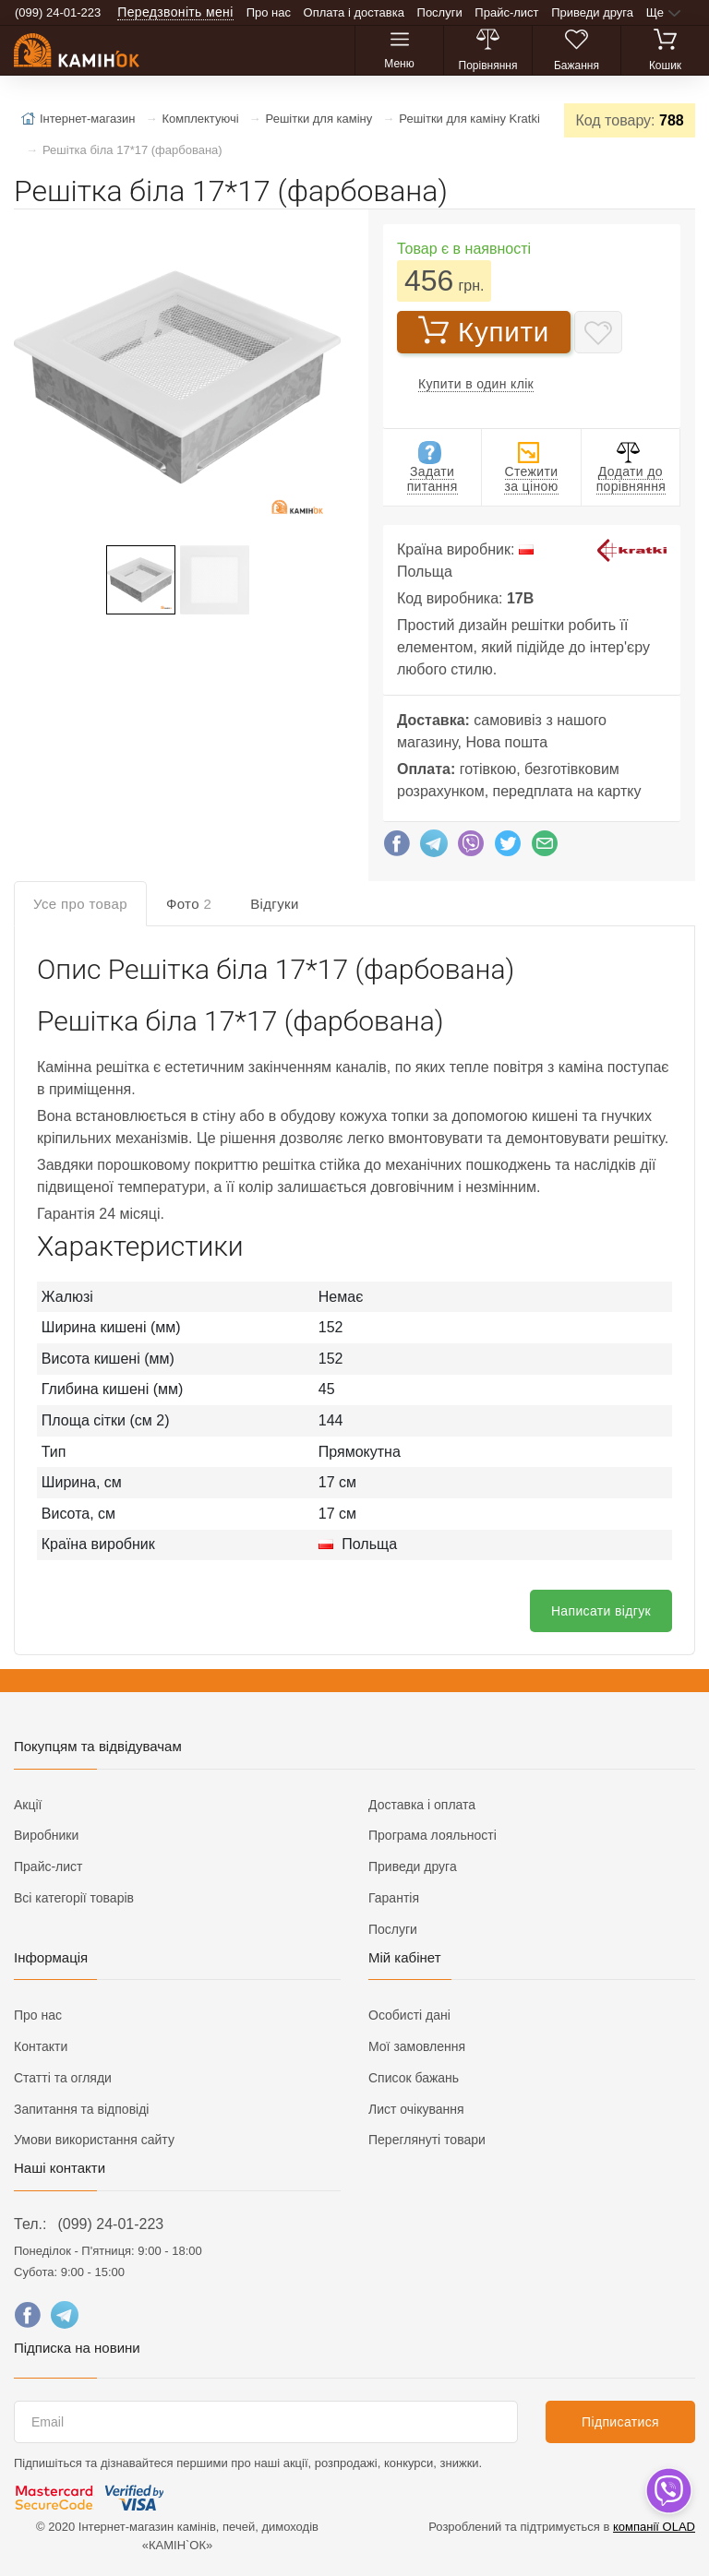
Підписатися (620, 2422)
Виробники (46, 1835)
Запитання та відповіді (81, 2109)
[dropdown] (668, 2490)
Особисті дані (409, 2015)
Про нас (268, 12)
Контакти (40, 2046)
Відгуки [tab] (274, 904)
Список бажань (413, 2077)
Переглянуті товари (427, 2139)
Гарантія (393, 1897)
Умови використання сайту (94, 2139)
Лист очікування (416, 2109)
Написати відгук (601, 1611)
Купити (483, 331)
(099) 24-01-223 (110, 2224)
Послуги (440, 12)
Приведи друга (592, 12)
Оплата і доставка (354, 12)
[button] (175, 379)
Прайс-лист (506, 12)
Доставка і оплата (421, 1804)
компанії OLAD (654, 2527)
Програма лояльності (432, 1835)
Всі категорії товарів (74, 1897)
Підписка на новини (77, 2347)
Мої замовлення (416, 2046)
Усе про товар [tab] (80, 904)
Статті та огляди (63, 2077)
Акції (28, 1804)
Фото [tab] (188, 904)
